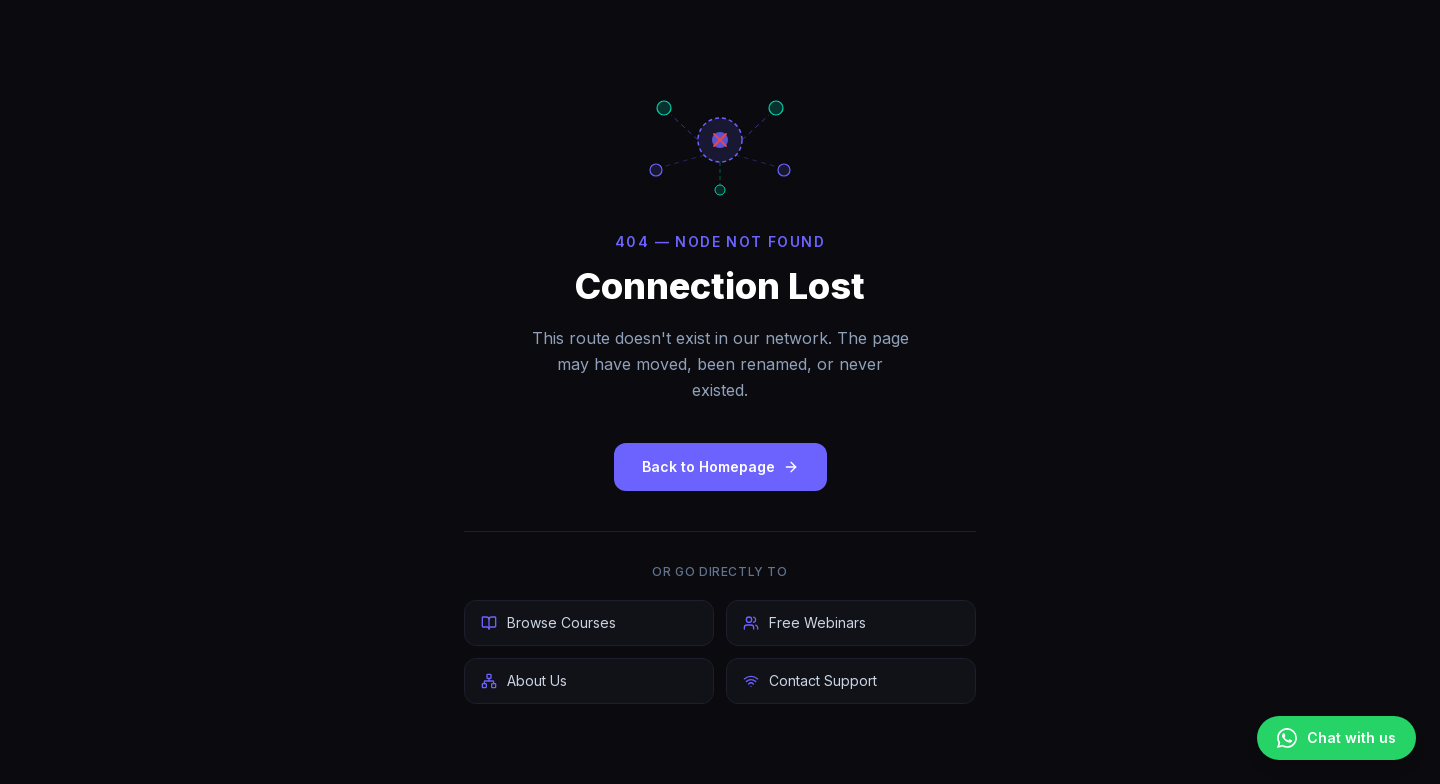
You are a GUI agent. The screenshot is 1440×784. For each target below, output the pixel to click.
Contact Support (810, 680)
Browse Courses (548, 622)
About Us (524, 680)
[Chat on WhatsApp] (1336, 738)
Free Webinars (804, 622)
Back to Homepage (720, 466)
